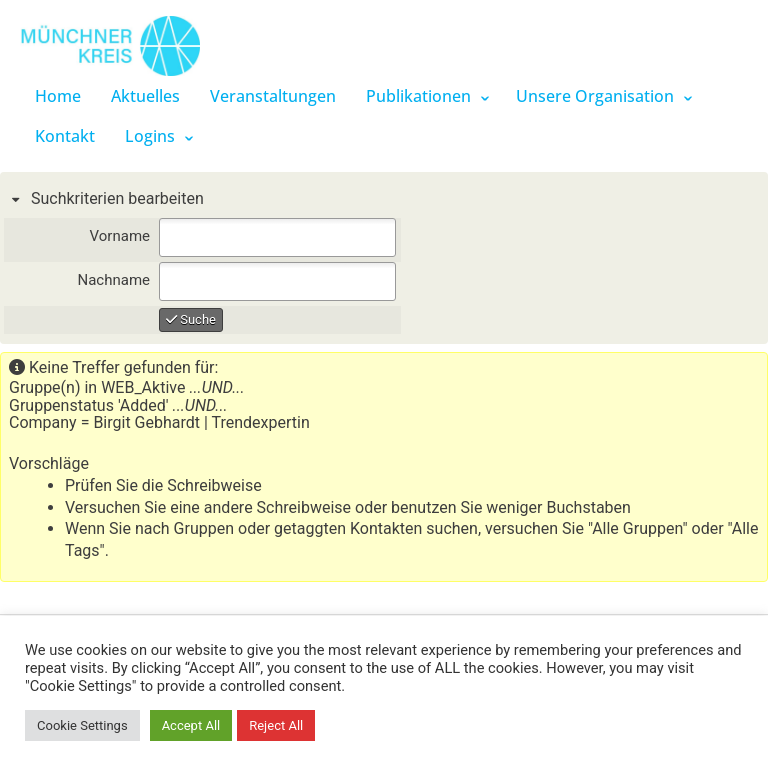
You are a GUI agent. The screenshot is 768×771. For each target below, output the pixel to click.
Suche (191, 319)
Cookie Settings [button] (82, 725)
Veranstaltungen (273, 96)
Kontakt (65, 136)
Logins (150, 136)
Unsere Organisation (595, 96)
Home (58, 96)
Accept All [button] (191, 725)
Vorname (120, 236)
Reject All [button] (276, 725)
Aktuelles (145, 96)
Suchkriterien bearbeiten (115, 198)
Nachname (113, 280)
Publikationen (418, 96)
